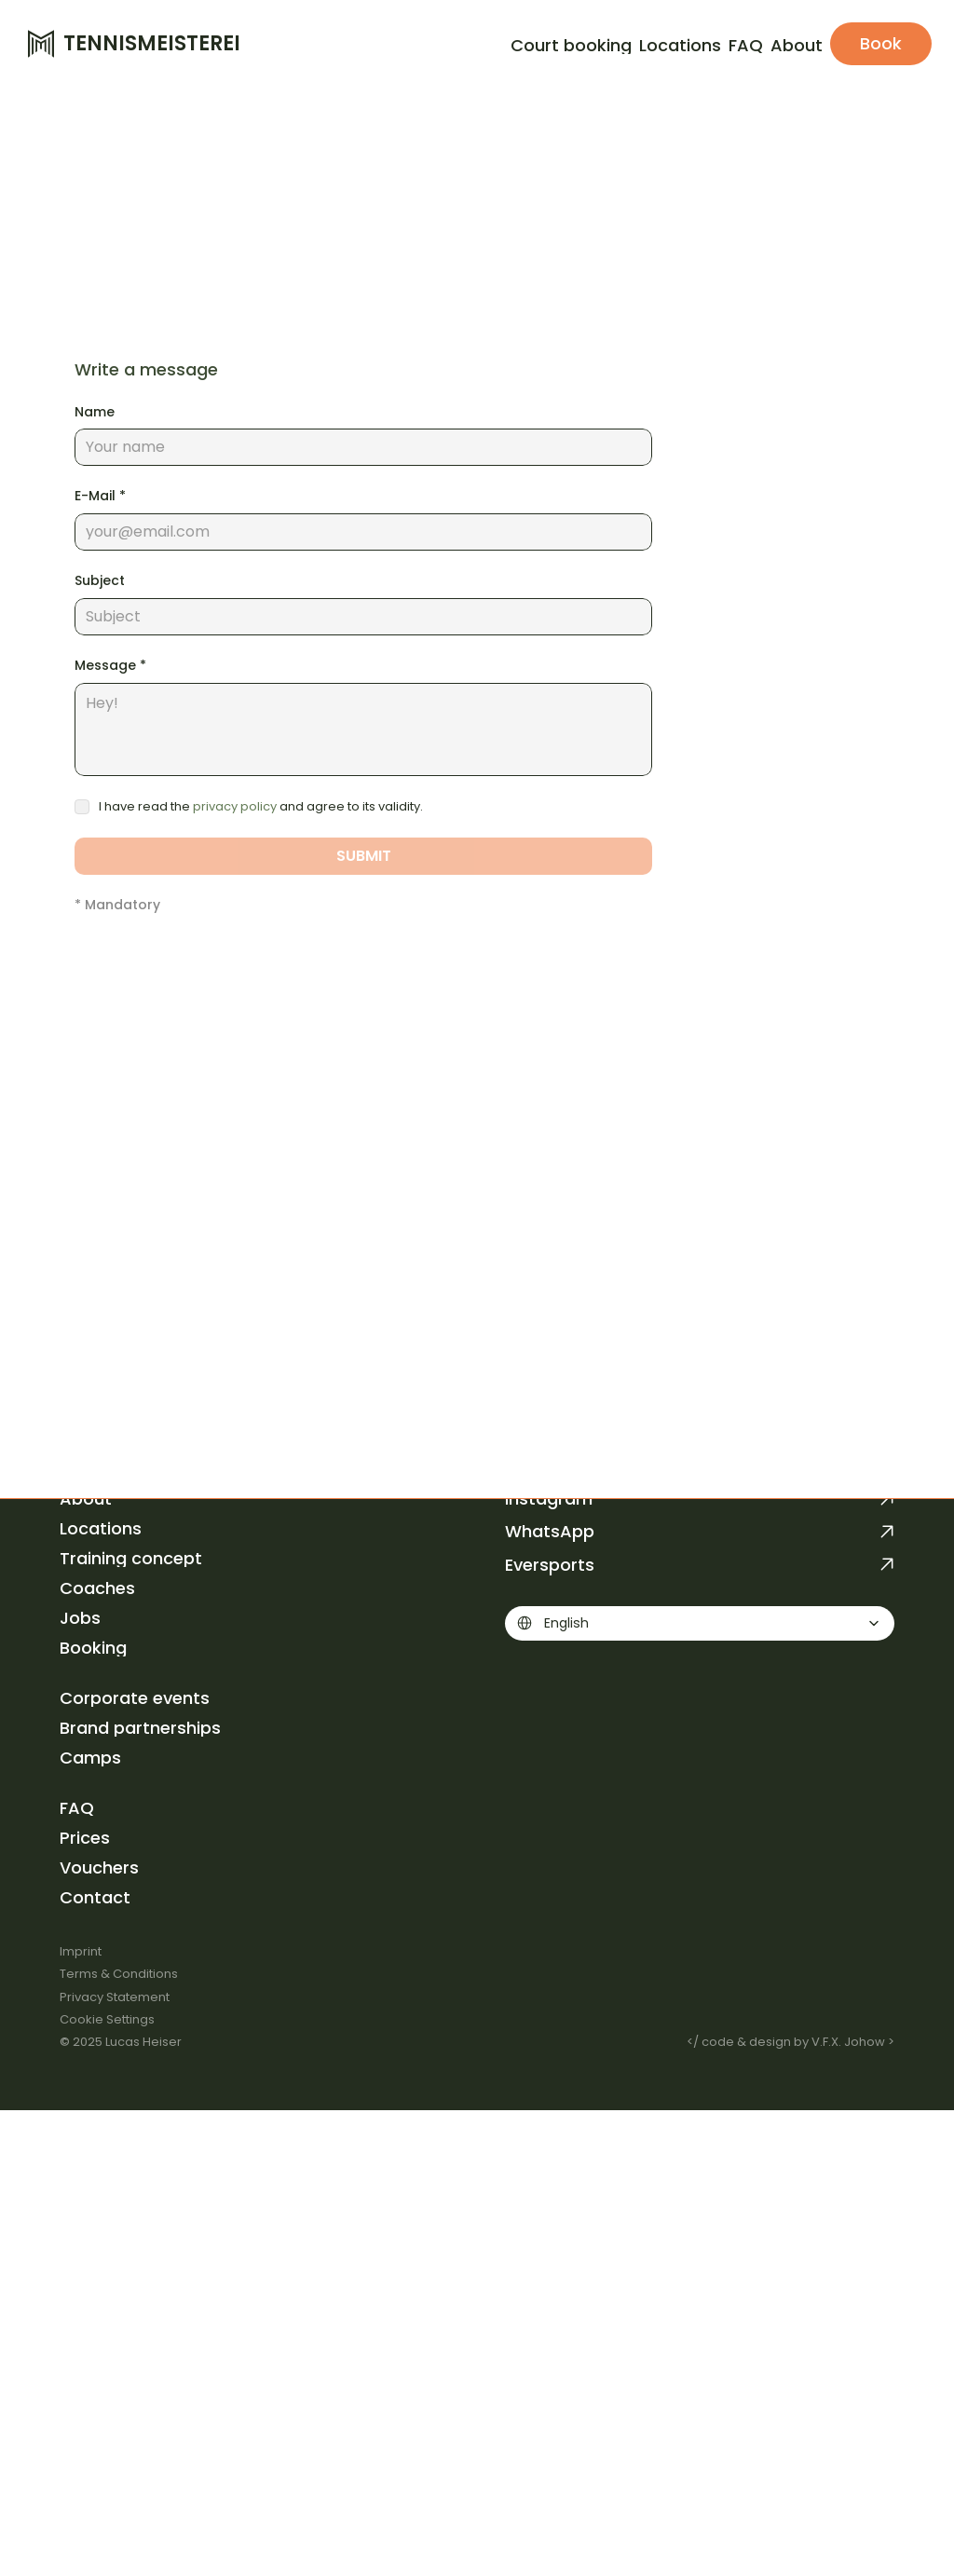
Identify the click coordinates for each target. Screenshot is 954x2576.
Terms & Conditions (119, 1974)
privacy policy (235, 806)
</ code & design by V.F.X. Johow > (790, 2042)
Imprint (81, 1951)
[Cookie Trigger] (107, 2019)
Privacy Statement (115, 1996)
